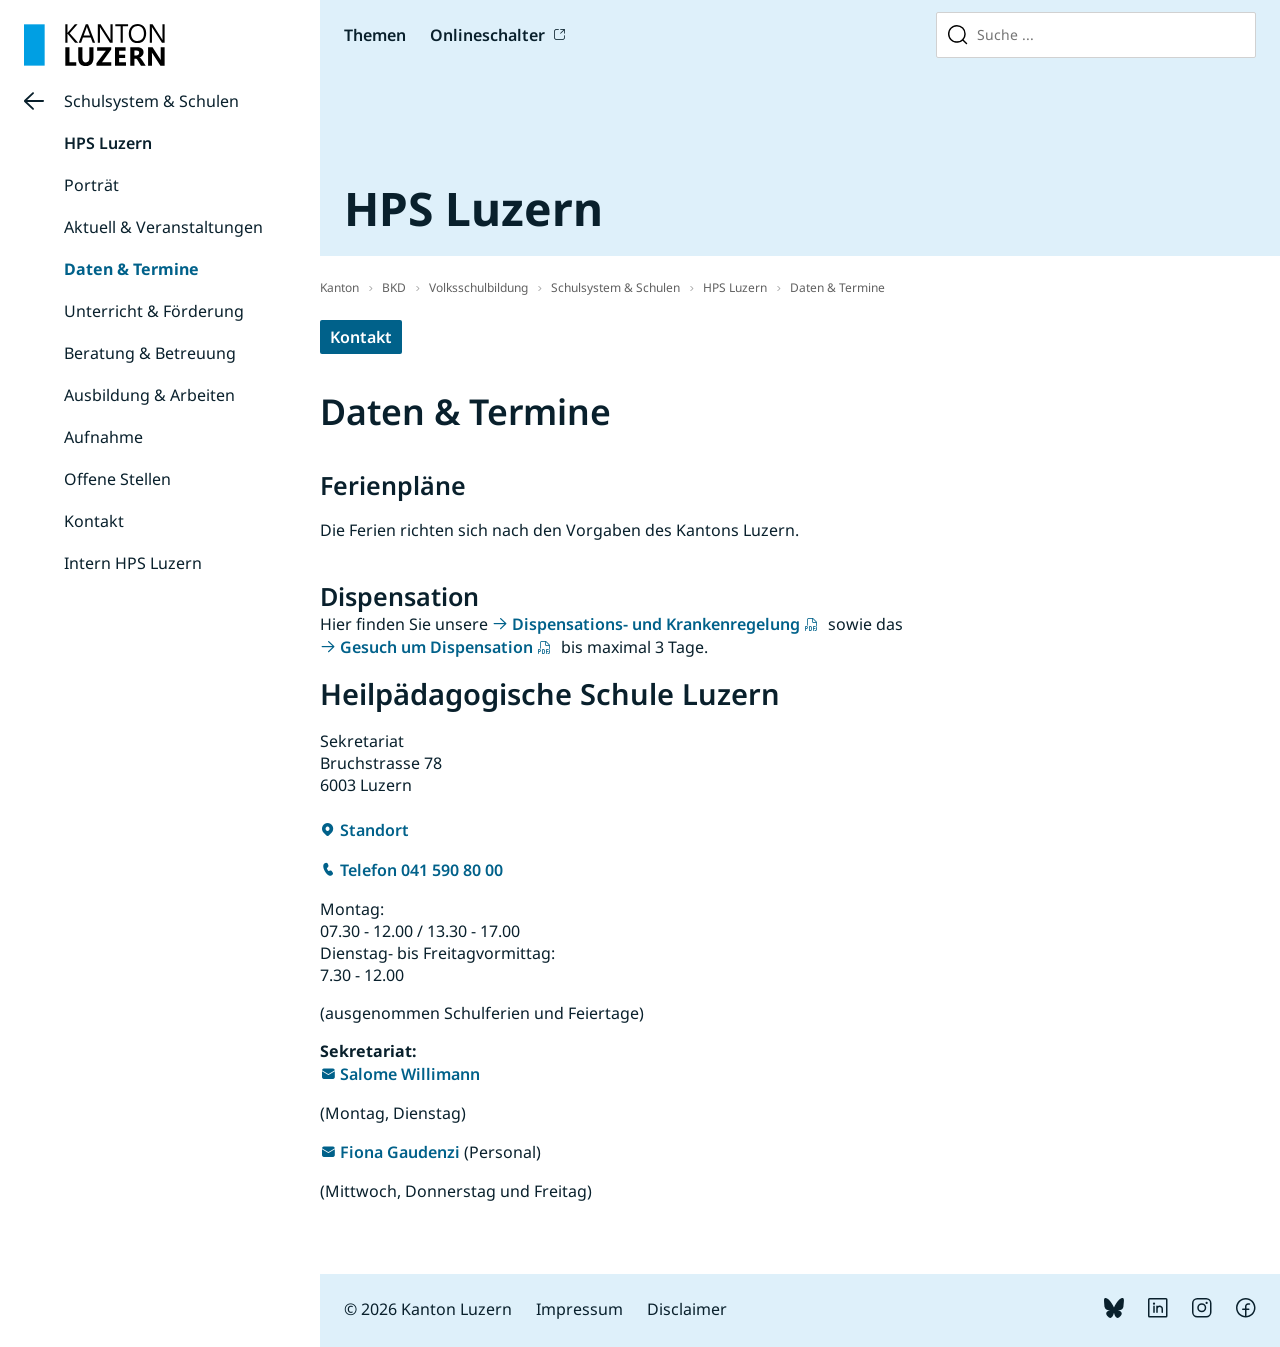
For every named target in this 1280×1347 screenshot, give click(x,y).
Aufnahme (103, 437)
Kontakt (94, 521)
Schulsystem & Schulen (151, 101)
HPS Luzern (108, 143)
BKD (394, 287)
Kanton (339, 287)
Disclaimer (687, 1309)
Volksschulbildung (478, 287)
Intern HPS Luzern (133, 563)
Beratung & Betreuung (150, 353)
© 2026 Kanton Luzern (428, 1309)
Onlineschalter (487, 35)
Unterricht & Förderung (154, 311)
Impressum (579, 1309)
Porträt (91, 185)
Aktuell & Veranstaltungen (163, 227)
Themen (375, 35)
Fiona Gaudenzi (400, 1152)
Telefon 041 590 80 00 (421, 870)
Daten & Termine (131, 269)
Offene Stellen (117, 479)
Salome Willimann (410, 1074)
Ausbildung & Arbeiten (149, 395)
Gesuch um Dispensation (436, 647)
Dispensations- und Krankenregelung (656, 624)
